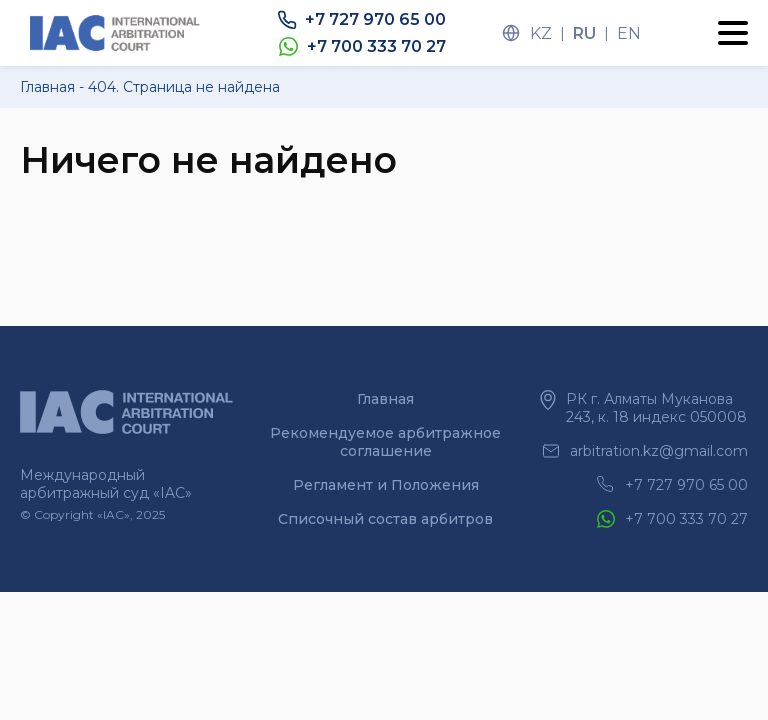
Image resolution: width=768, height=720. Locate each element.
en (629, 33)
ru (584, 33)
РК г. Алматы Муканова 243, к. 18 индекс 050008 (656, 408)
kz (541, 33)
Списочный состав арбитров (385, 519)
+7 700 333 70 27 (376, 46)
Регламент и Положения (386, 485)
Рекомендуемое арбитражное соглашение (385, 442)
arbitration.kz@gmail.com (659, 451)
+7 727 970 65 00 (375, 19)
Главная (385, 399)
